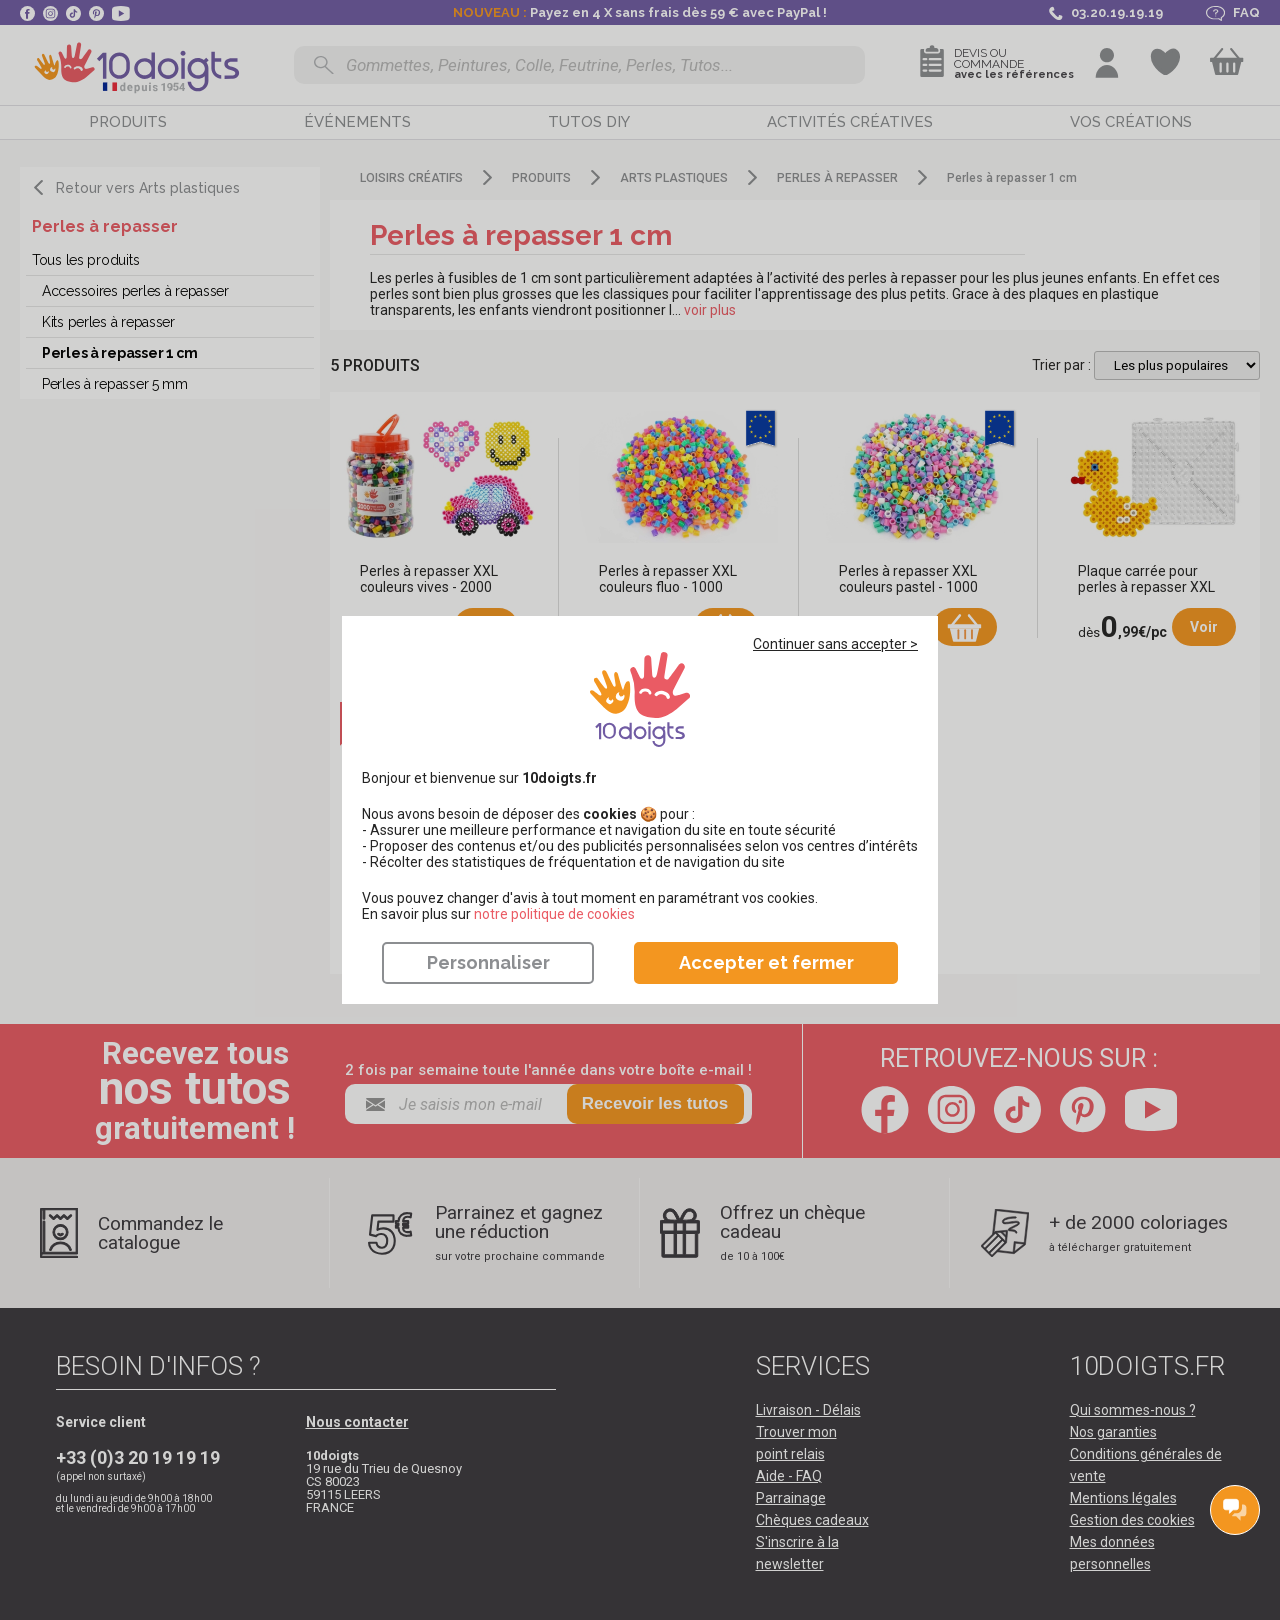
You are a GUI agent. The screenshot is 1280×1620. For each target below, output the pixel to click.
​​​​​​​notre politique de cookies (554, 914)
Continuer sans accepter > (835, 644)
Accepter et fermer (766, 962)
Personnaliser (488, 962)
